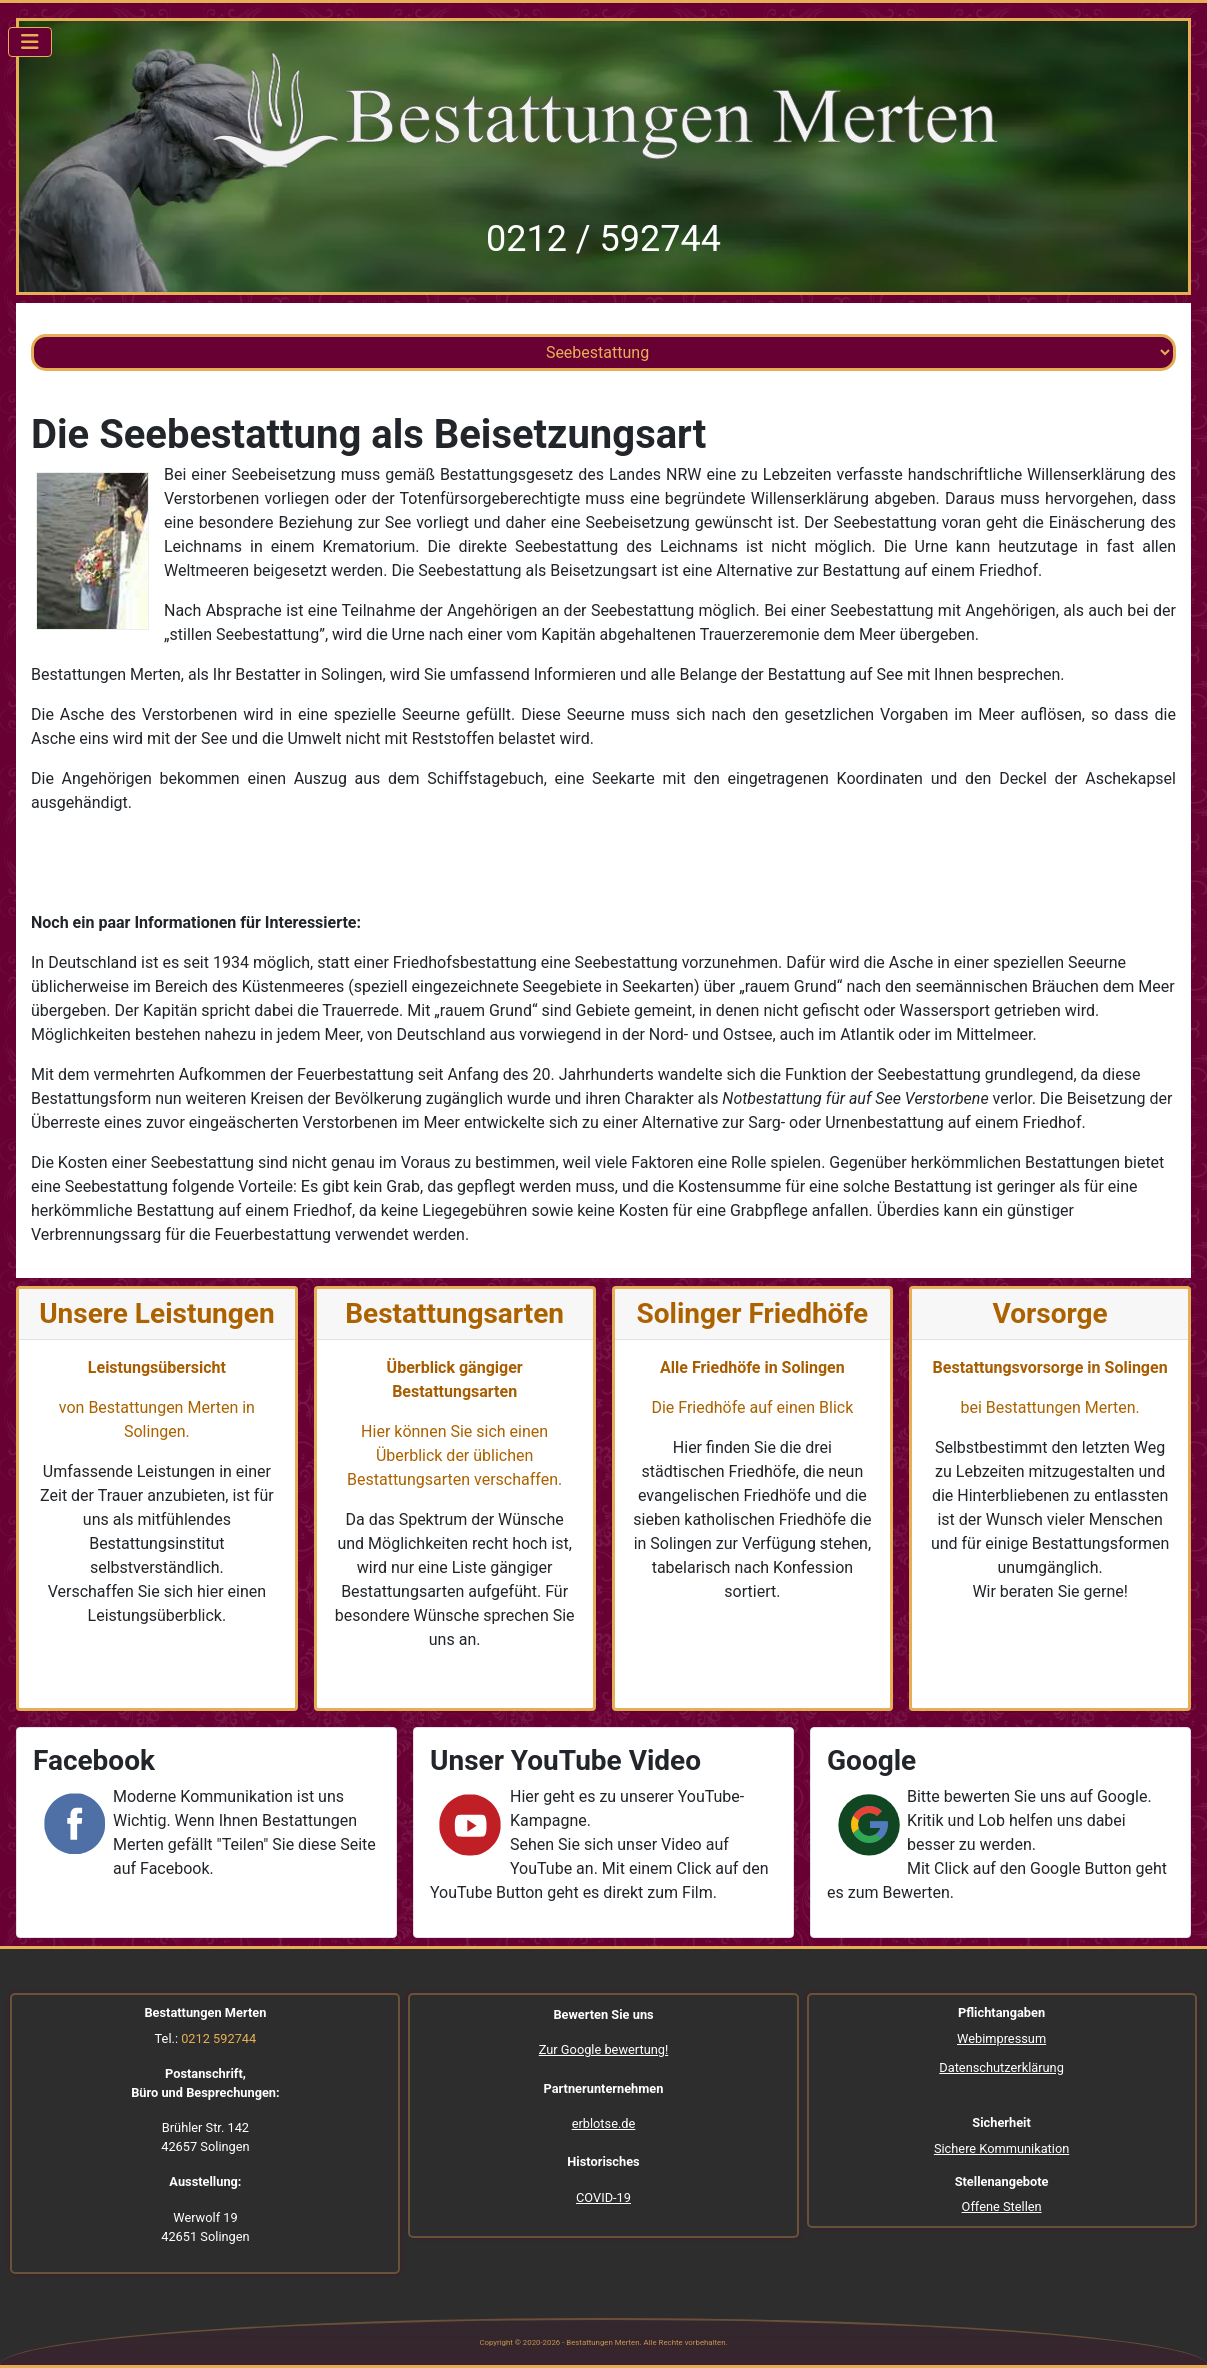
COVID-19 (603, 2197)
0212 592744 (218, 2038)
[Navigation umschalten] (30, 42)
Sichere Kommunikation (1001, 2148)
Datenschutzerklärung (1001, 2067)
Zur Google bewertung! (604, 2049)
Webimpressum (1001, 2038)
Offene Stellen (1002, 2206)
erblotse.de (604, 2123)
